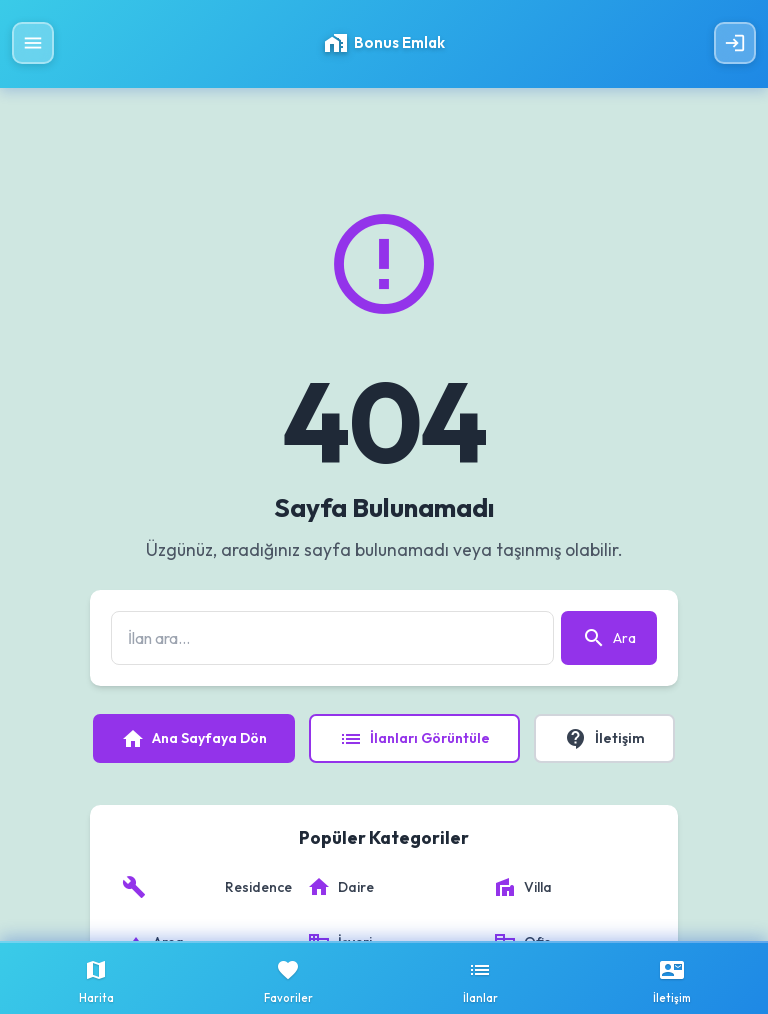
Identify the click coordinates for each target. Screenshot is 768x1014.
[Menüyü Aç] (33, 43)
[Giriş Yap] (735, 43)
